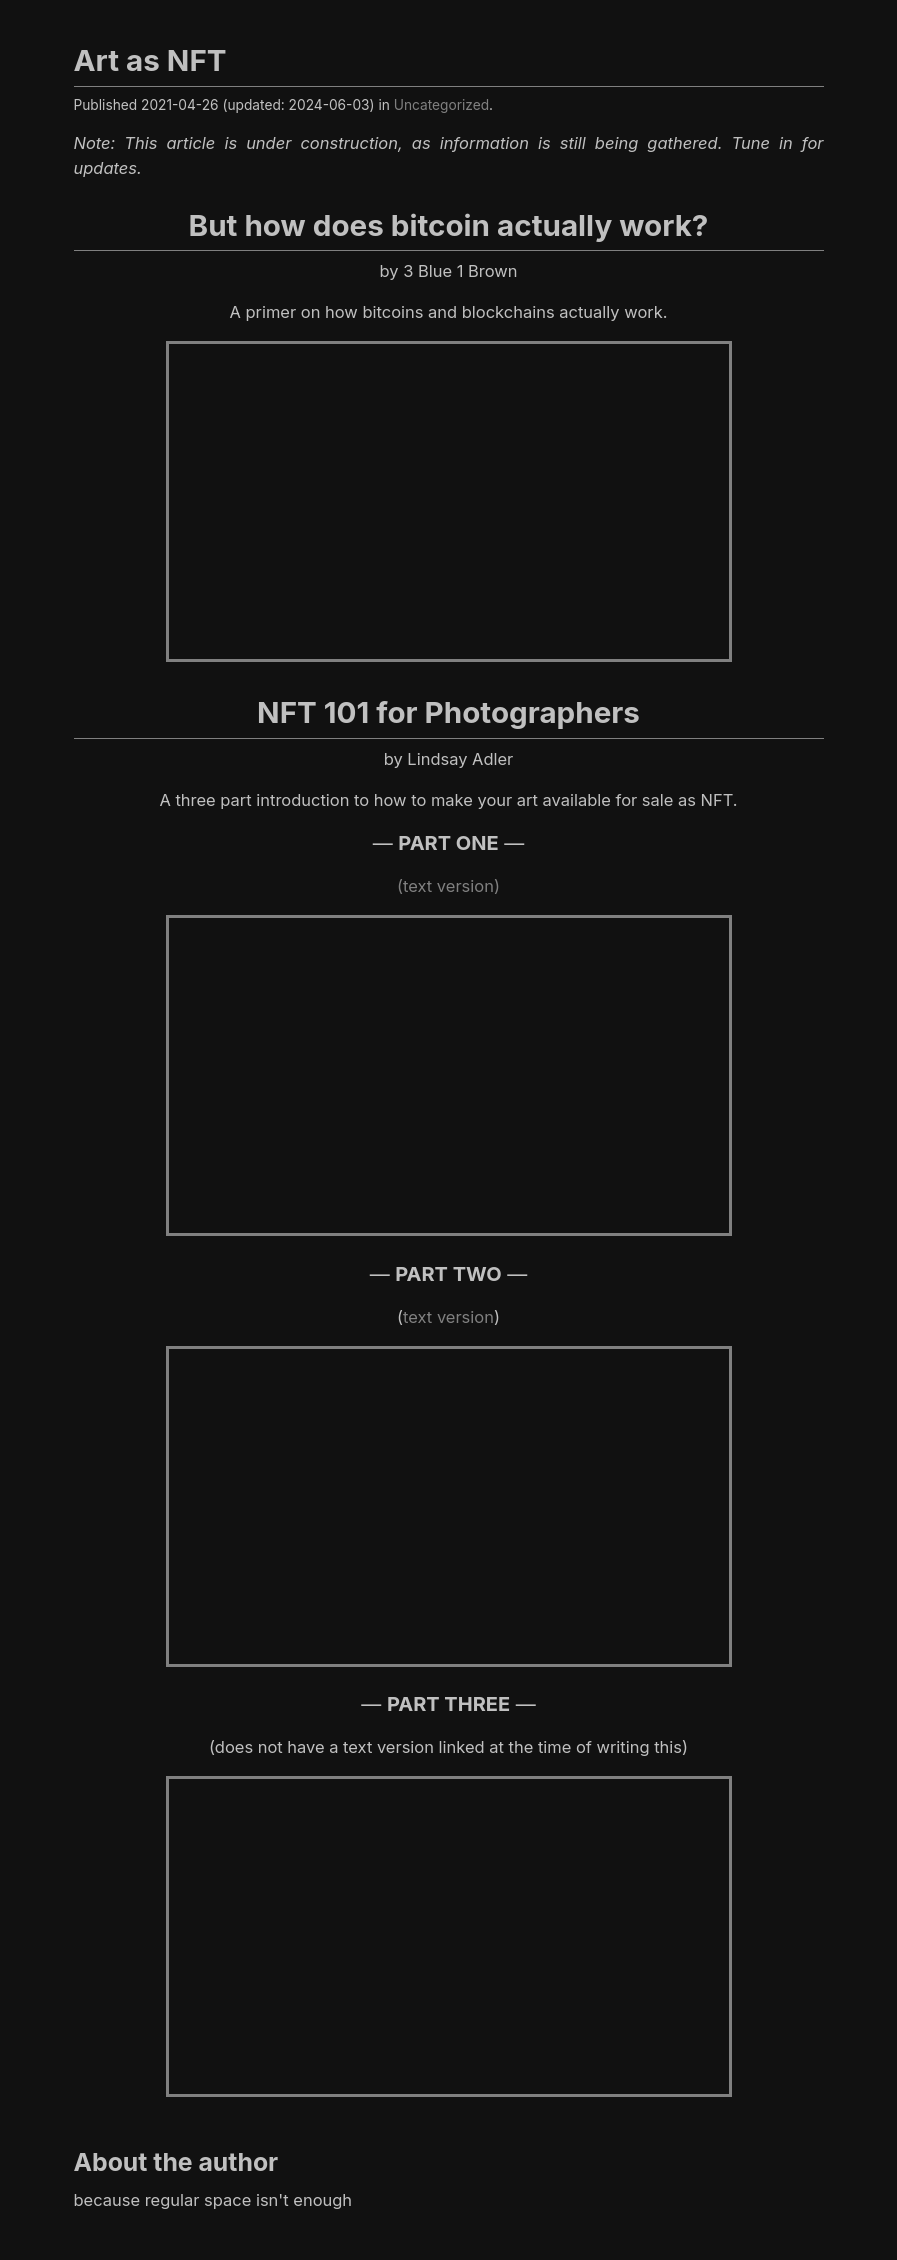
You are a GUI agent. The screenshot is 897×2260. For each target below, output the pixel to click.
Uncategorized (441, 105)
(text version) (448, 886)
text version (448, 1317)
